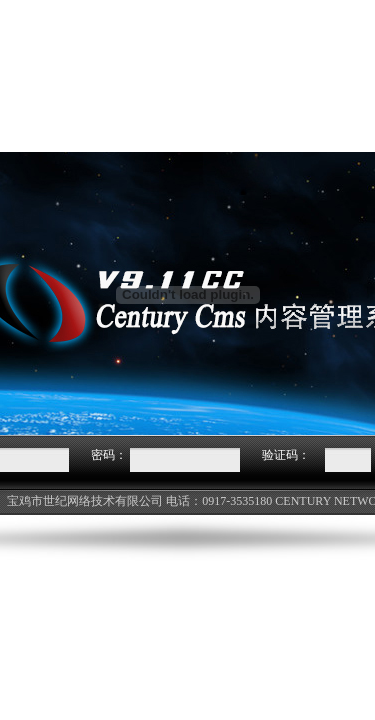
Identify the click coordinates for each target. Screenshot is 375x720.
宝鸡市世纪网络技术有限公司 (85, 501)
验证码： (286, 455)
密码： (109, 455)
